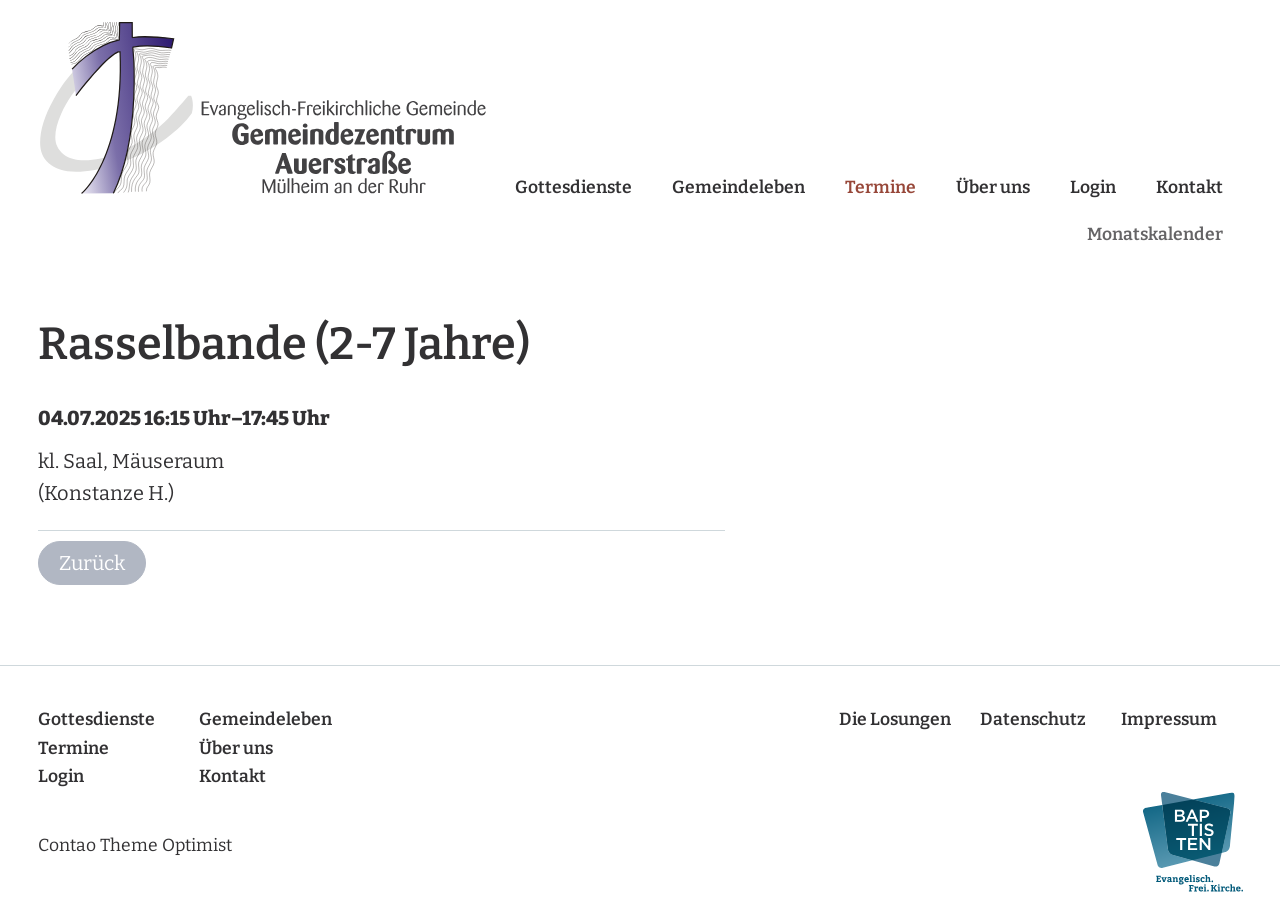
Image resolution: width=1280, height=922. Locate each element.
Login (1093, 187)
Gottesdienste (573, 187)
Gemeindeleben (738, 187)
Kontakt (1189, 187)
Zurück (92, 563)
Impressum (1169, 719)
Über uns (993, 187)
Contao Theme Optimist (135, 845)
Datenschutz (1033, 719)
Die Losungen (895, 719)
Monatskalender (1155, 234)
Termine (880, 187)
